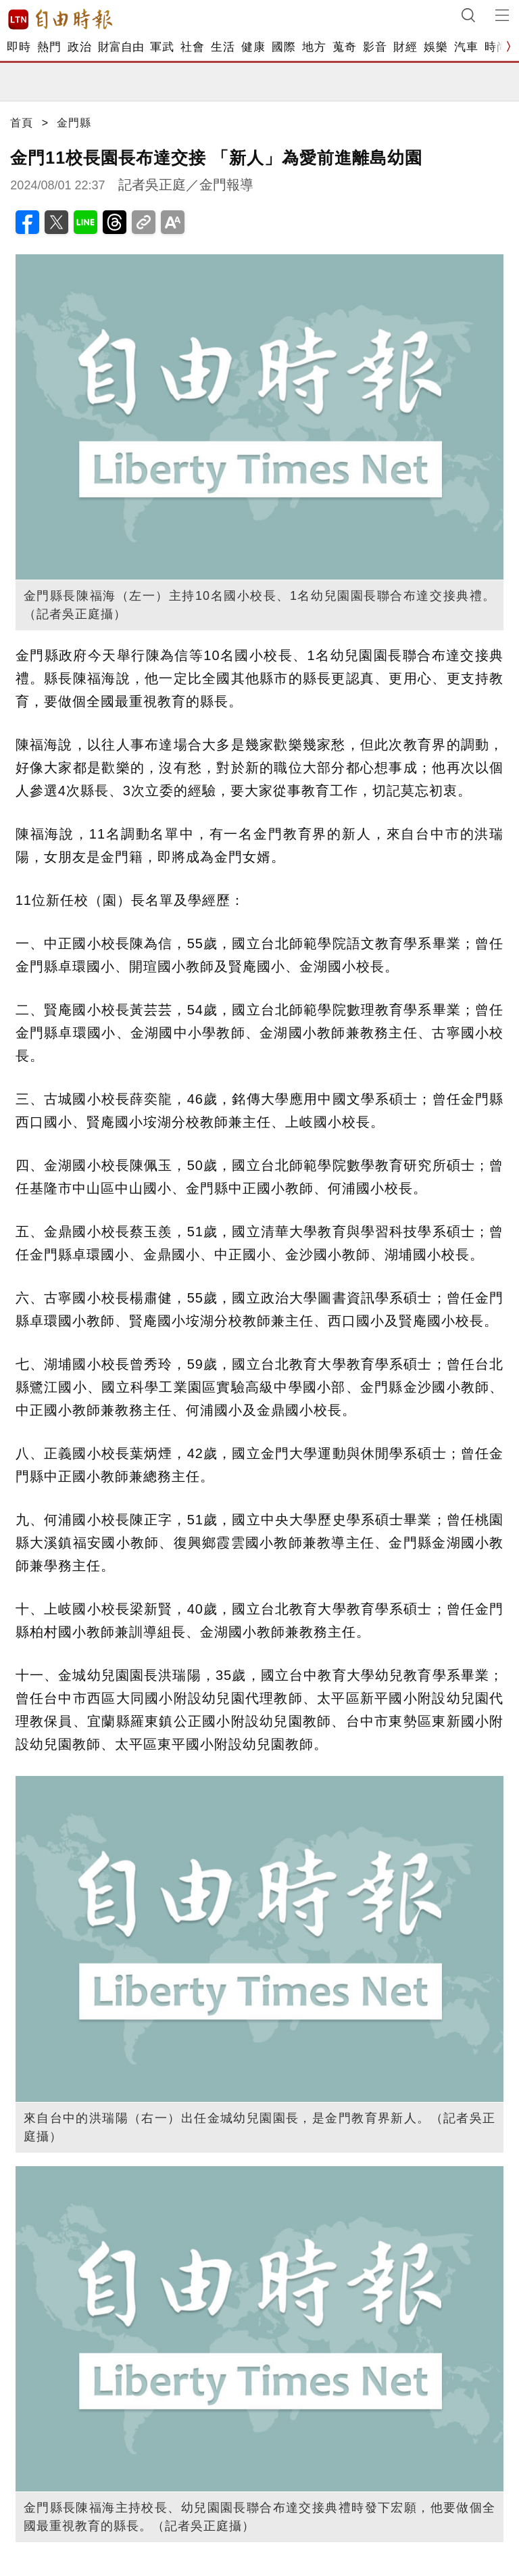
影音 (375, 47)
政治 (79, 47)
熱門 (49, 47)
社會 (192, 47)
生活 (222, 47)
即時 (18, 47)
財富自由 (120, 47)
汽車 (466, 47)
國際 (283, 47)
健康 (253, 47)
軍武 (162, 47)
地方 (314, 47)
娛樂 (435, 47)
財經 (405, 47)
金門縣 (74, 122)
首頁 (21, 122)
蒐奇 (344, 47)
